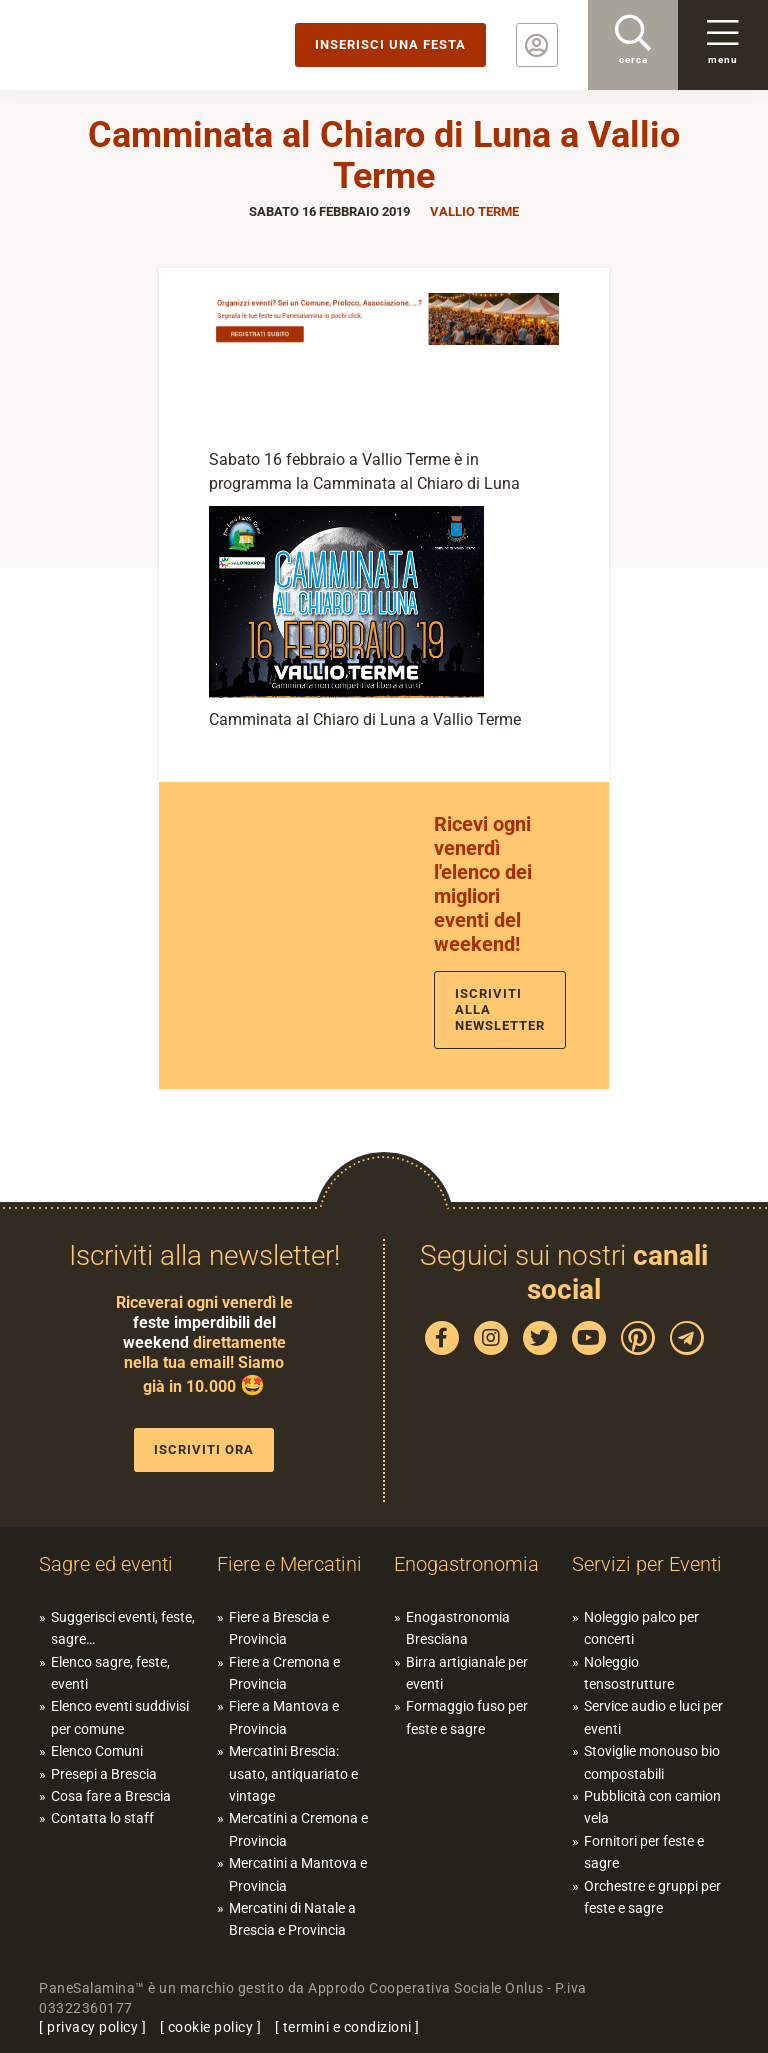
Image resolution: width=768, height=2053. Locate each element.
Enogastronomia (466, 1564)
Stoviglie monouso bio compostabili (652, 1762)
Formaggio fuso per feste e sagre (467, 1717)
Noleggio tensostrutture (629, 1673)
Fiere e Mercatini (289, 1564)
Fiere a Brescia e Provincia (279, 1628)
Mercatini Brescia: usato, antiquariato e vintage (293, 1773)
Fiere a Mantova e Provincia (284, 1717)
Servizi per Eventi (647, 1564)
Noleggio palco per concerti (641, 1628)
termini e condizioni (347, 2027)
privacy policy (92, 2027)
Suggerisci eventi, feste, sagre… (123, 1628)
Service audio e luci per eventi (653, 1717)
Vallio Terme (474, 211)
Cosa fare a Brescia (111, 1796)
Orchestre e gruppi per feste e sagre (652, 1897)
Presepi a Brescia (104, 1774)
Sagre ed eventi (106, 1564)
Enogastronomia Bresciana (458, 1628)
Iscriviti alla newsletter (500, 1009)
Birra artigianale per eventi (467, 1673)
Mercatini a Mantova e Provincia (298, 1874)
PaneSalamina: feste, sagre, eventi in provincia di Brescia (155, 45)
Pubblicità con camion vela (652, 1807)
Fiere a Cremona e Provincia (284, 1673)
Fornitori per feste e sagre (644, 1852)
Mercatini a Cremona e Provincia (298, 1829)
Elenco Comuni (97, 1751)
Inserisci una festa (390, 44)
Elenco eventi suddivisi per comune (120, 1717)
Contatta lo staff (102, 1818)
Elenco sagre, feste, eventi (110, 1673)
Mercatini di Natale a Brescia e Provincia (292, 1919)
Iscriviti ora (204, 1449)
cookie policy (211, 2027)
